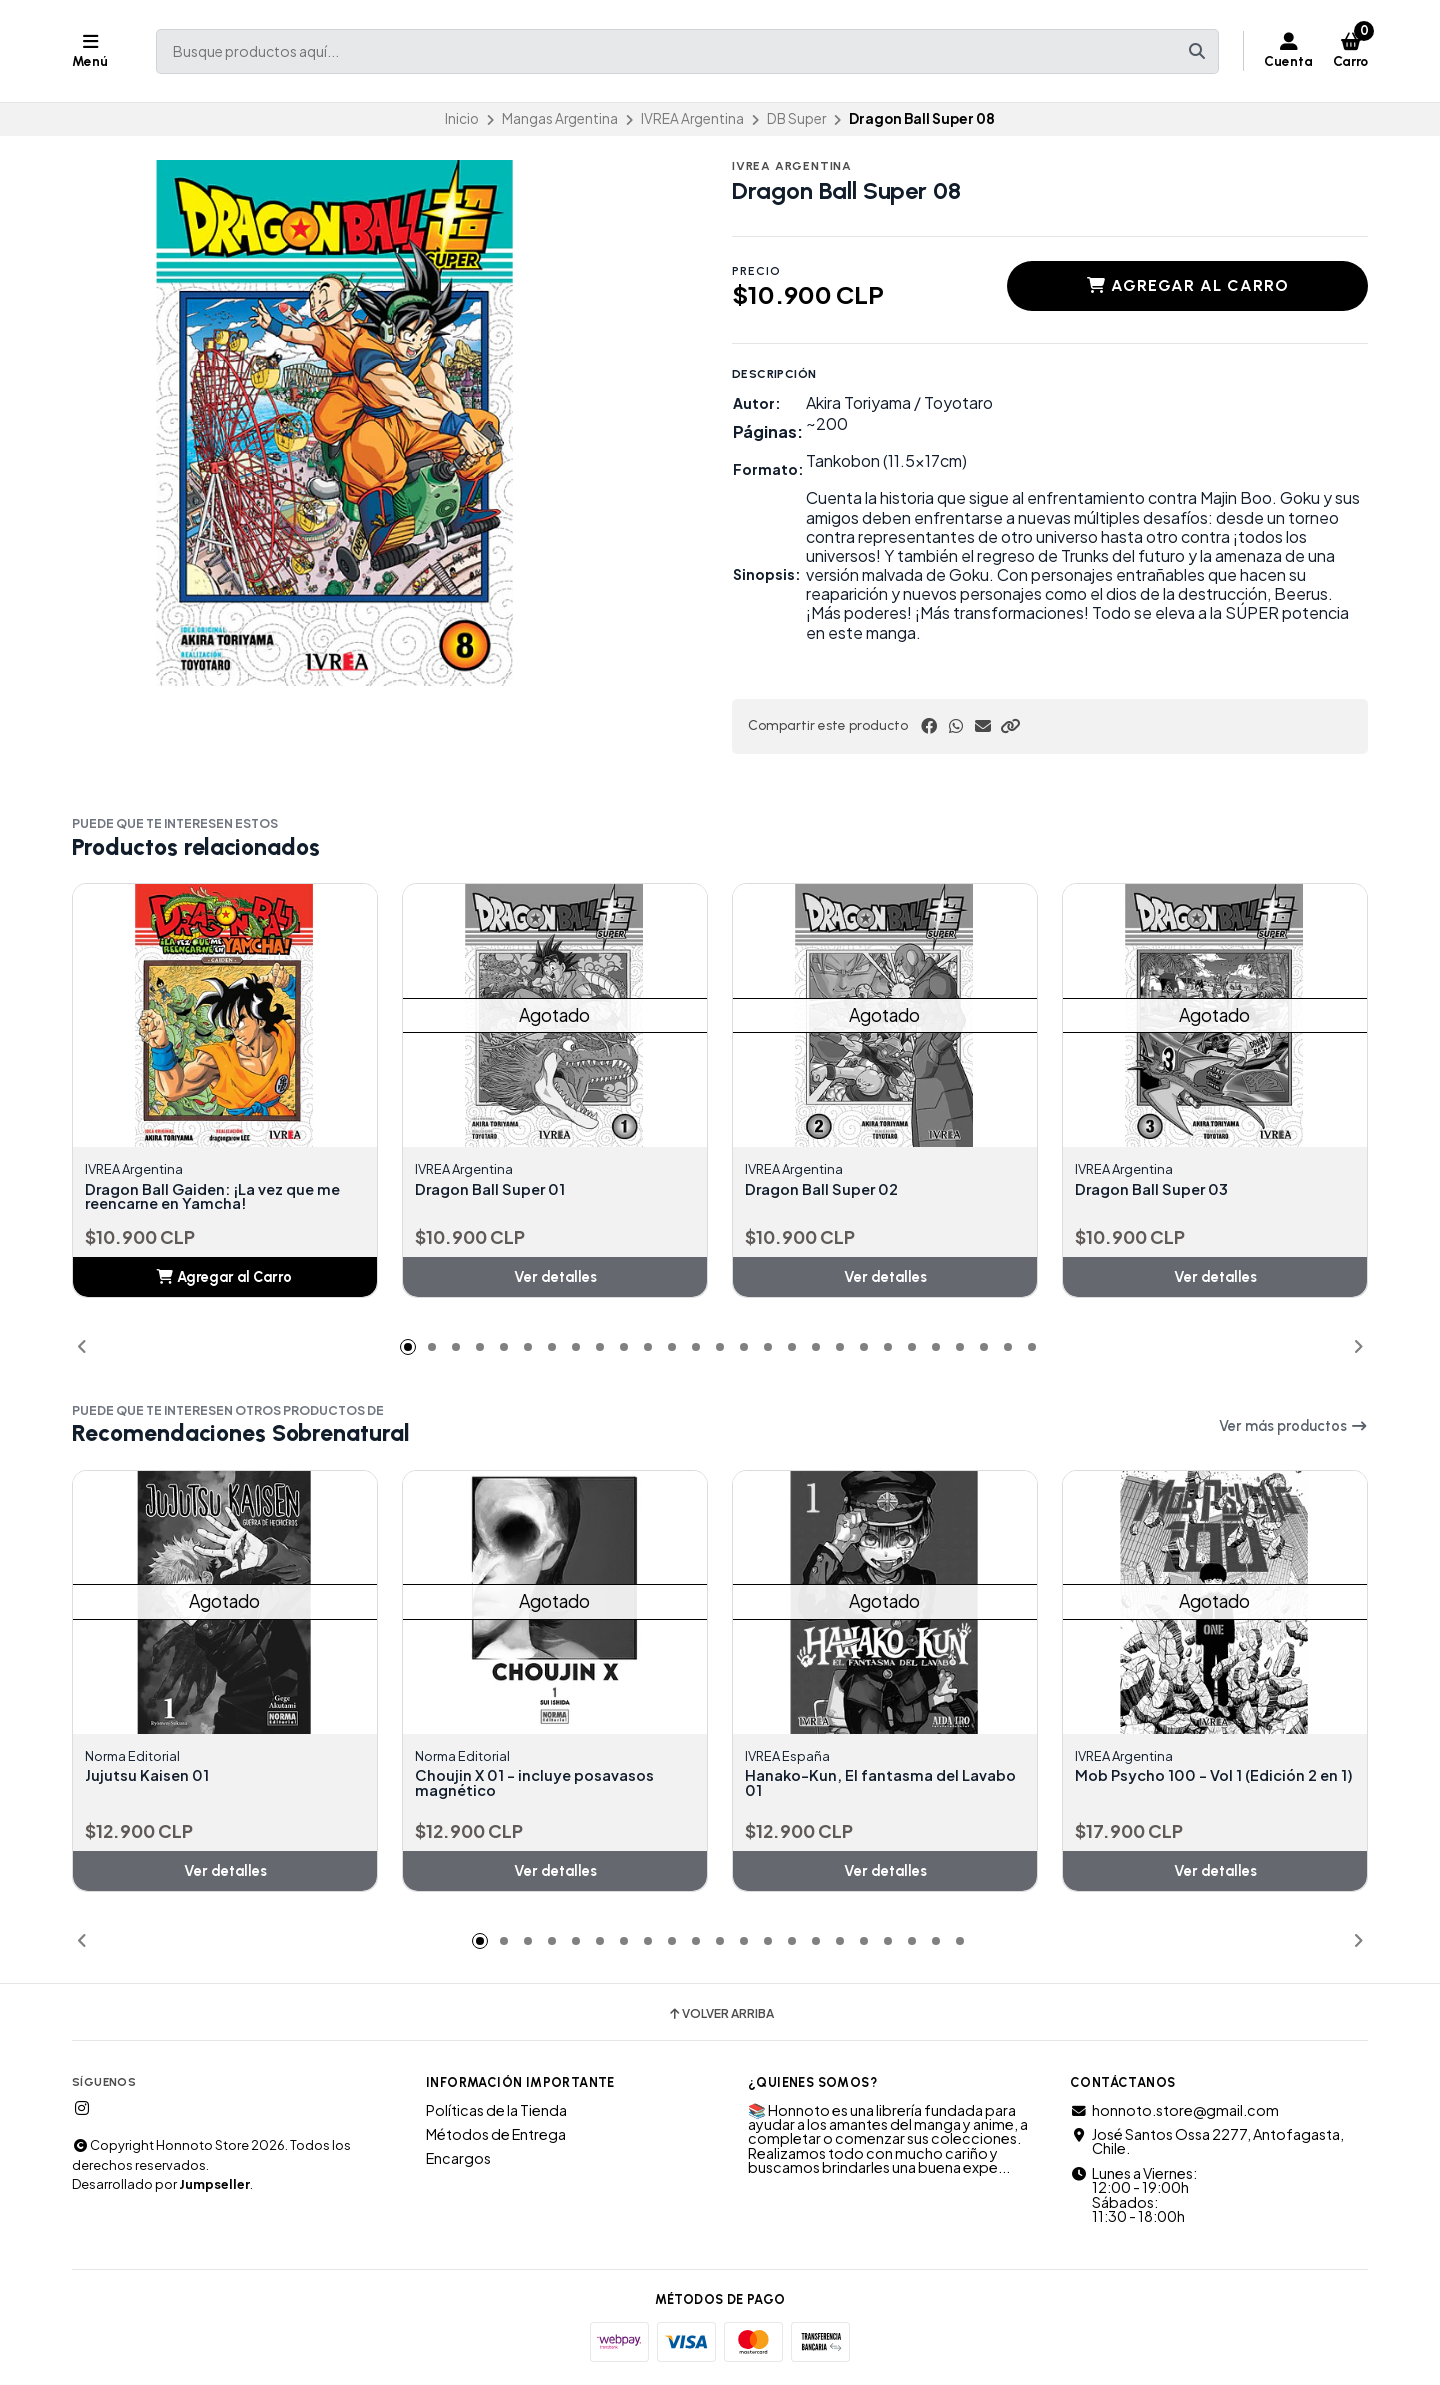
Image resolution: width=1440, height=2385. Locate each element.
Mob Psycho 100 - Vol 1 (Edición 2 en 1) (1206, 1786)
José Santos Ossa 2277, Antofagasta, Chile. (1207, 2144)
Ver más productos (1293, 1428)
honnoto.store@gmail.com (1174, 2113)
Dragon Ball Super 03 (1158, 1190)
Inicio (462, 118)
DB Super (796, 118)
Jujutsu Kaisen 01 (151, 1778)
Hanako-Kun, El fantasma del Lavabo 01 (860, 1786)
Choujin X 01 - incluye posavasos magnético (545, 1786)
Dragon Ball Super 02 (828, 1190)
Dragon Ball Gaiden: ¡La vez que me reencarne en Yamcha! (224, 1198)
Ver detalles (555, 1278)
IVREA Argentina (692, 118)
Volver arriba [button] (720, 2017)
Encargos (458, 2161)
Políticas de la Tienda (496, 2113)
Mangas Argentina (560, 118)
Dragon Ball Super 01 (496, 1190)
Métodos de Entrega (496, 2137)
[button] (1010, 726)
